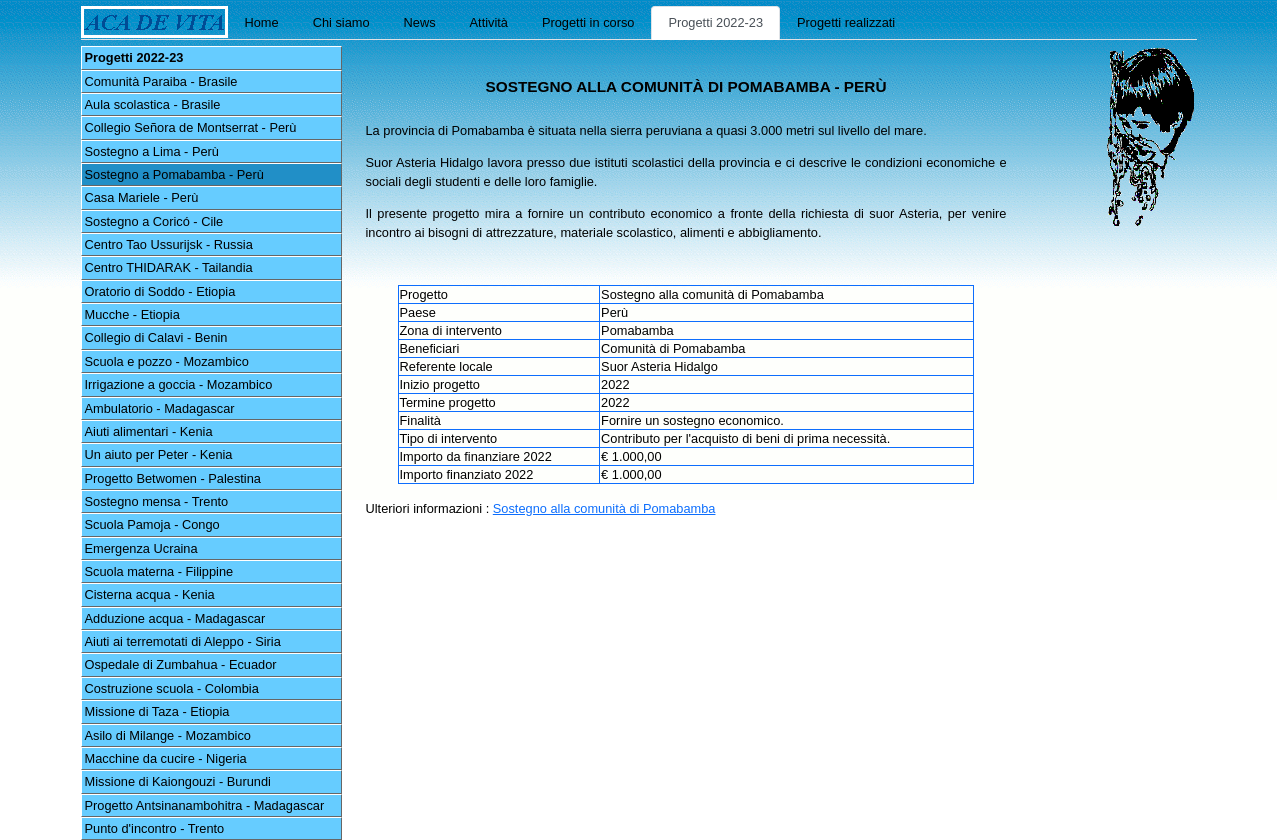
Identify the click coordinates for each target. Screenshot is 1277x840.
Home (262, 22)
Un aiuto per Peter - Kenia (159, 454)
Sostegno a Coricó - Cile (154, 221)
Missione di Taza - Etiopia (157, 711)
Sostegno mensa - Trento (157, 501)
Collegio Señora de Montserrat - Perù (191, 127)
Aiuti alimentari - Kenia (149, 431)
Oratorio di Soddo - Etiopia (160, 291)
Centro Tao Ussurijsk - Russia (169, 244)
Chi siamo (341, 22)
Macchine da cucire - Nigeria (166, 758)
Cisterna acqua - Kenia (150, 594)
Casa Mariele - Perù (142, 197)
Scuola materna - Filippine (159, 571)
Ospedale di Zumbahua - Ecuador (181, 664)
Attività (489, 22)
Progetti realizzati (846, 22)
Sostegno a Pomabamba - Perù (174, 174)
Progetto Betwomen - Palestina (173, 478)
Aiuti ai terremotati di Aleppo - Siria (183, 641)
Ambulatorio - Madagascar (160, 408)
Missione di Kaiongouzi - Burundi (178, 781)
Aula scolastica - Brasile (153, 104)
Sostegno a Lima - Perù (152, 151)
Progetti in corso (588, 22)
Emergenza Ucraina (141, 548)
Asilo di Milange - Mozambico (168, 735)
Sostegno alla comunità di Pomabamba (604, 508)
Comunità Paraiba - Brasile (161, 81)
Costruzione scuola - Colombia (172, 688)
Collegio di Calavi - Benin (156, 337)
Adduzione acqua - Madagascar (175, 618)
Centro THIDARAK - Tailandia (169, 267)
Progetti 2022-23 (715, 22)
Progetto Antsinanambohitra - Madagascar (205, 805)
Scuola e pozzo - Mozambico (167, 361)
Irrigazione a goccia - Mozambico (179, 384)
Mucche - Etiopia (132, 314)
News (420, 22)
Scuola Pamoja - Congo (152, 524)
